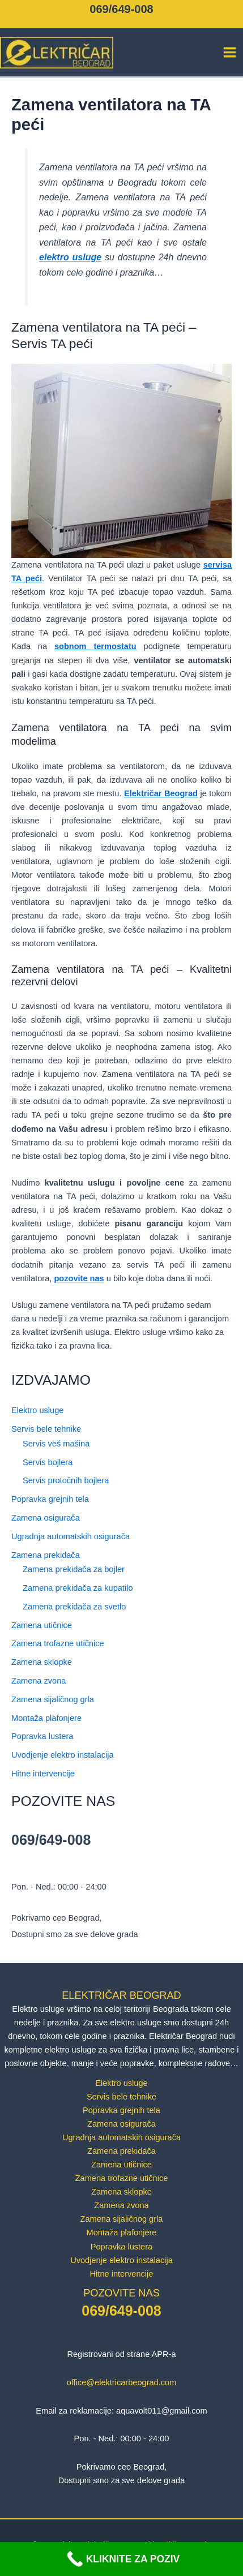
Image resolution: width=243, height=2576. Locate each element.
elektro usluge (70, 257)
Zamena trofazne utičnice (57, 1643)
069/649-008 (121, 9)
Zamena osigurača (45, 1517)
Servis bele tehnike (46, 1428)
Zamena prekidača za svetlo (74, 1606)
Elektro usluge (37, 1410)
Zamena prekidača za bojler (74, 1569)
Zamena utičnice (41, 1625)
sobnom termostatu (95, 646)
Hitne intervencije (43, 1773)
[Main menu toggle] (229, 52)
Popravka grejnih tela (50, 1499)
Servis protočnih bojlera (66, 1480)
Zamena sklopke (41, 1662)
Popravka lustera (42, 1736)
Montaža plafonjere (46, 1718)
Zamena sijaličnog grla (52, 1699)
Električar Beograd (161, 793)
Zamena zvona (38, 1680)
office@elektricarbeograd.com (122, 2382)
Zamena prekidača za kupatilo (78, 1587)
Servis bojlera (48, 1462)
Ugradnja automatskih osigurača (70, 1536)
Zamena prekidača (45, 1555)
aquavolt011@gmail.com (161, 2410)
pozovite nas (79, 1278)
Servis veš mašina (56, 1443)
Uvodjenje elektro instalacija (62, 1754)
